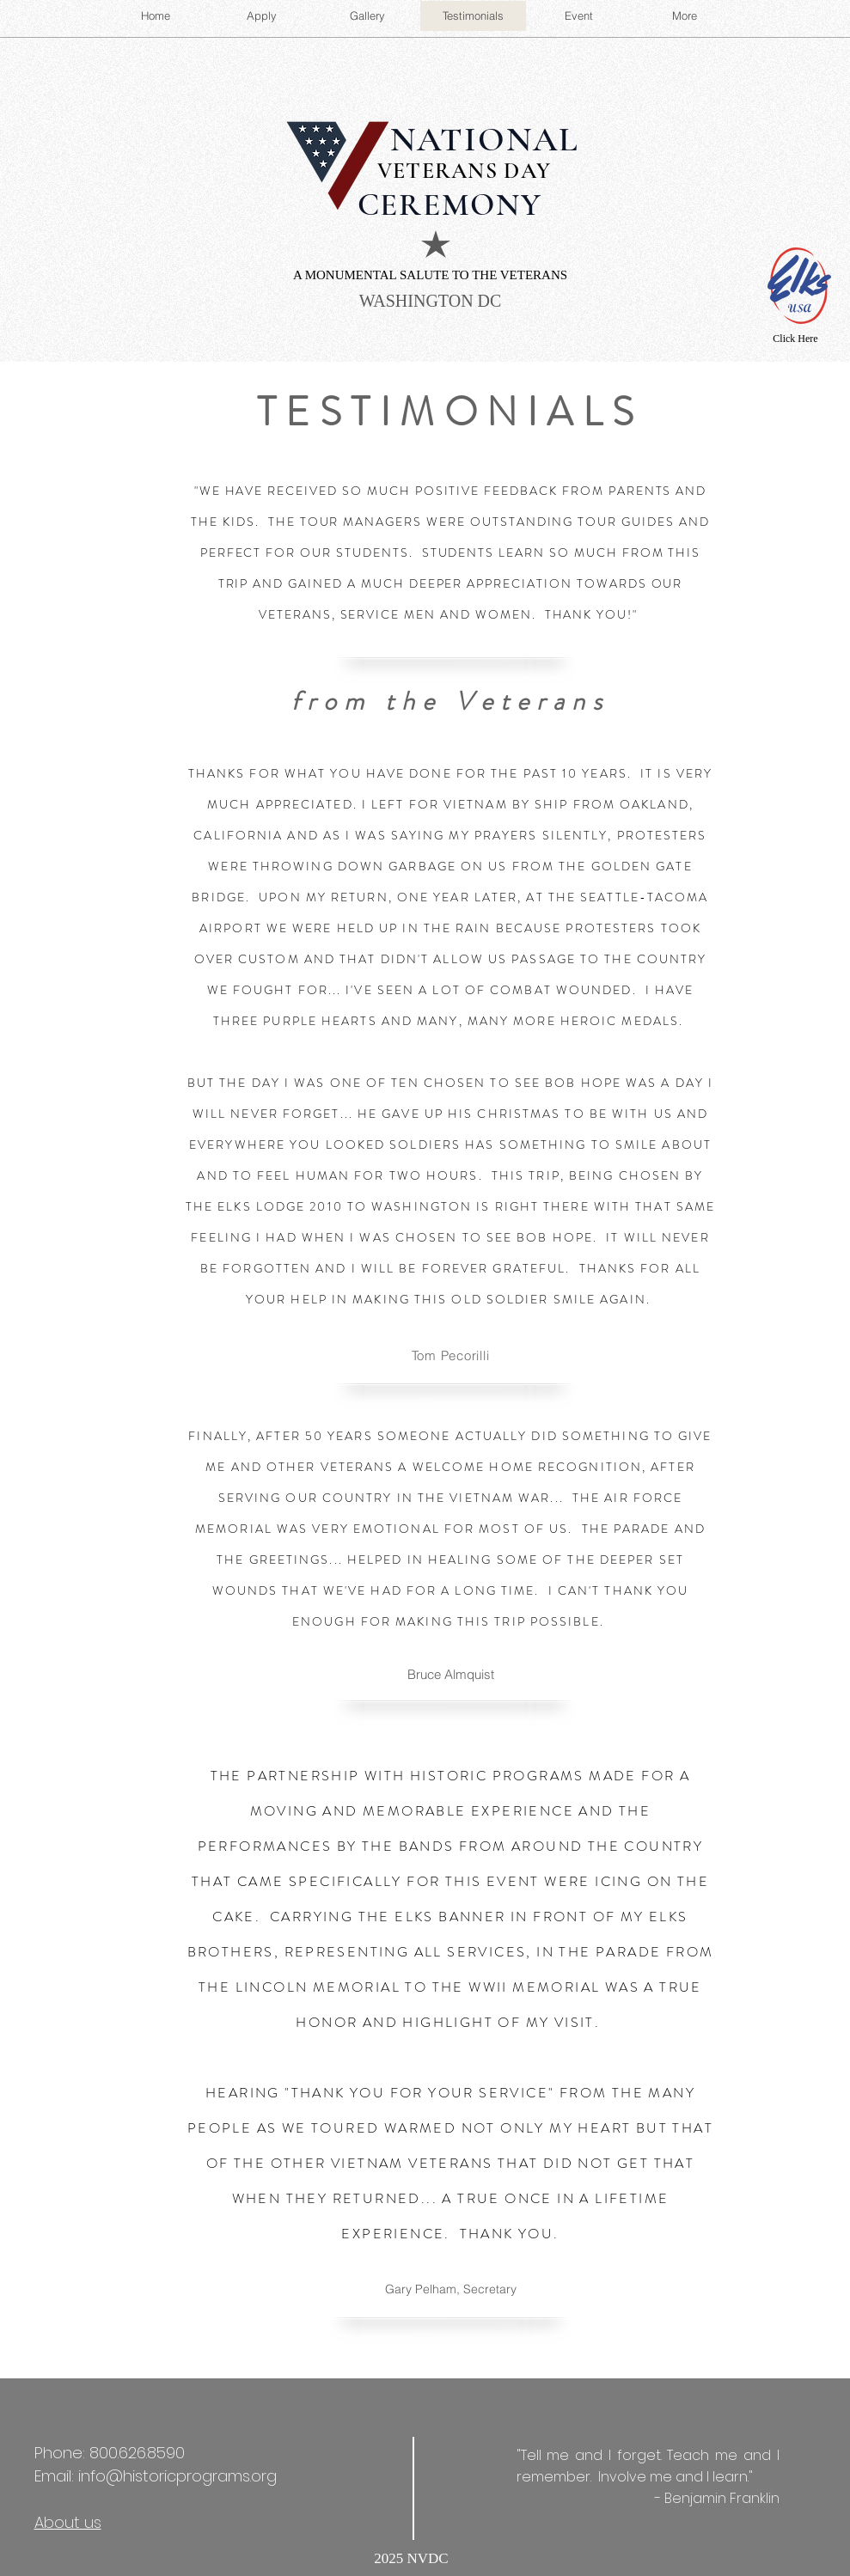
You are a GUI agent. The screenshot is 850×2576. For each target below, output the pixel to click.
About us (67, 2522)
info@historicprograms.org (177, 2476)
